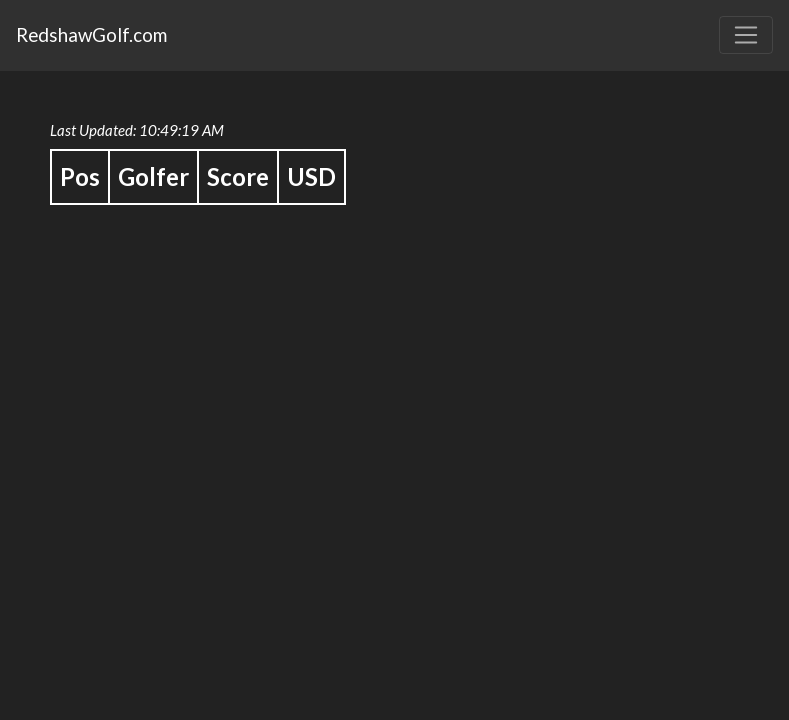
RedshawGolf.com (91, 34)
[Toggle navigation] (746, 35)
